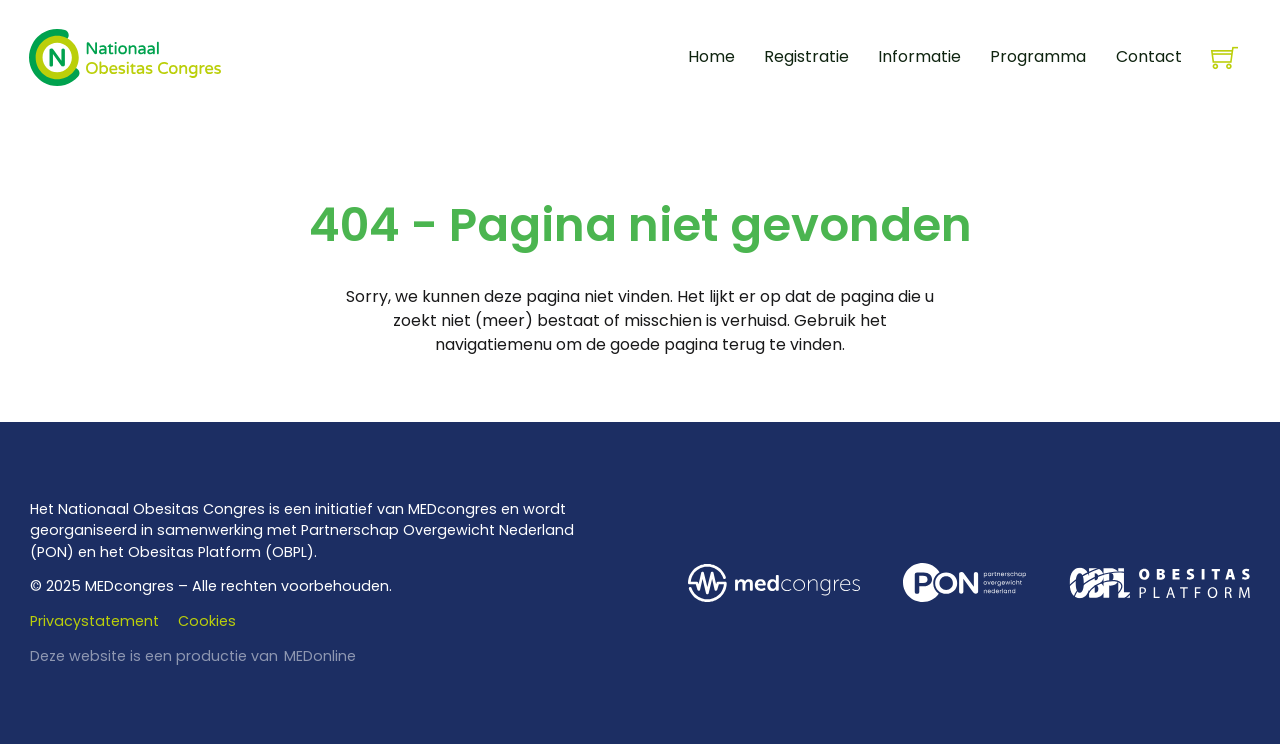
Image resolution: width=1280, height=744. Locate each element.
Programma (1038, 56)
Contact (1149, 56)
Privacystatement (94, 621)
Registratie (806, 56)
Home (711, 56)
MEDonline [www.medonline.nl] (320, 656)
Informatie (919, 56)
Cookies (207, 621)
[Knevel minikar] (1224, 57)
